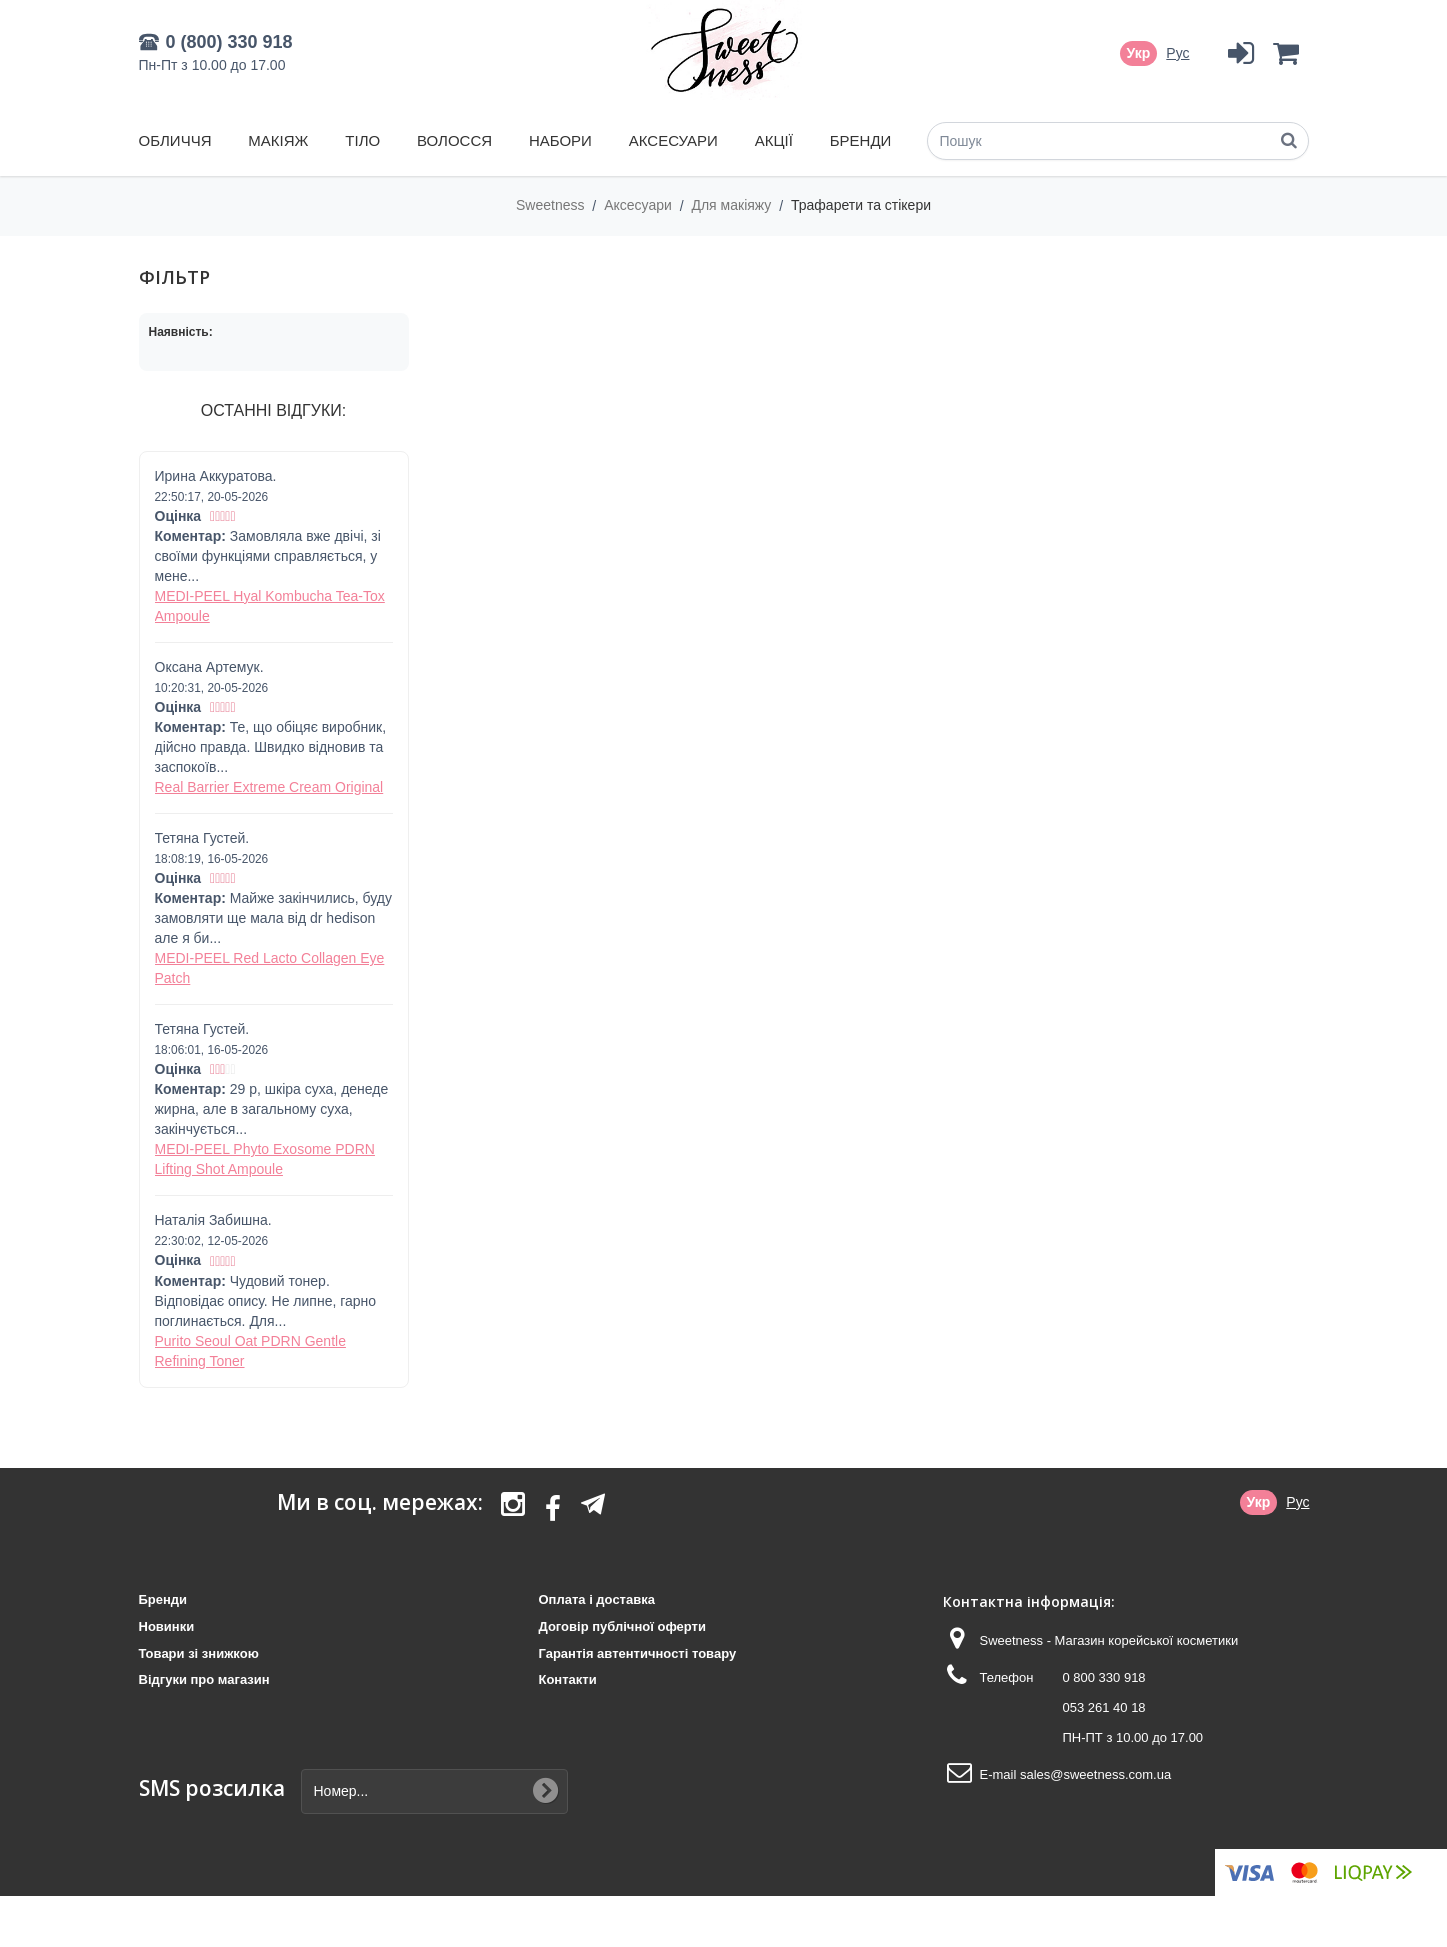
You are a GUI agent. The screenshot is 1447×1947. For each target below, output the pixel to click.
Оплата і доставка (596, 1599)
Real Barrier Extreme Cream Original (269, 787)
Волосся (454, 140)
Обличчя (175, 140)
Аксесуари (673, 140)
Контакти (567, 1679)
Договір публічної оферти (621, 1626)
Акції (774, 140)
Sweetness (552, 205)
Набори (560, 140)
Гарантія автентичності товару (637, 1653)
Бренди (861, 140)
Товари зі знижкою (199, 1653)
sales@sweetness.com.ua (1095, 1774)
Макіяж (278, 140)
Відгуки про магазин (204, 1679)
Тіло (362, 140)
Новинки (167, 1626)
